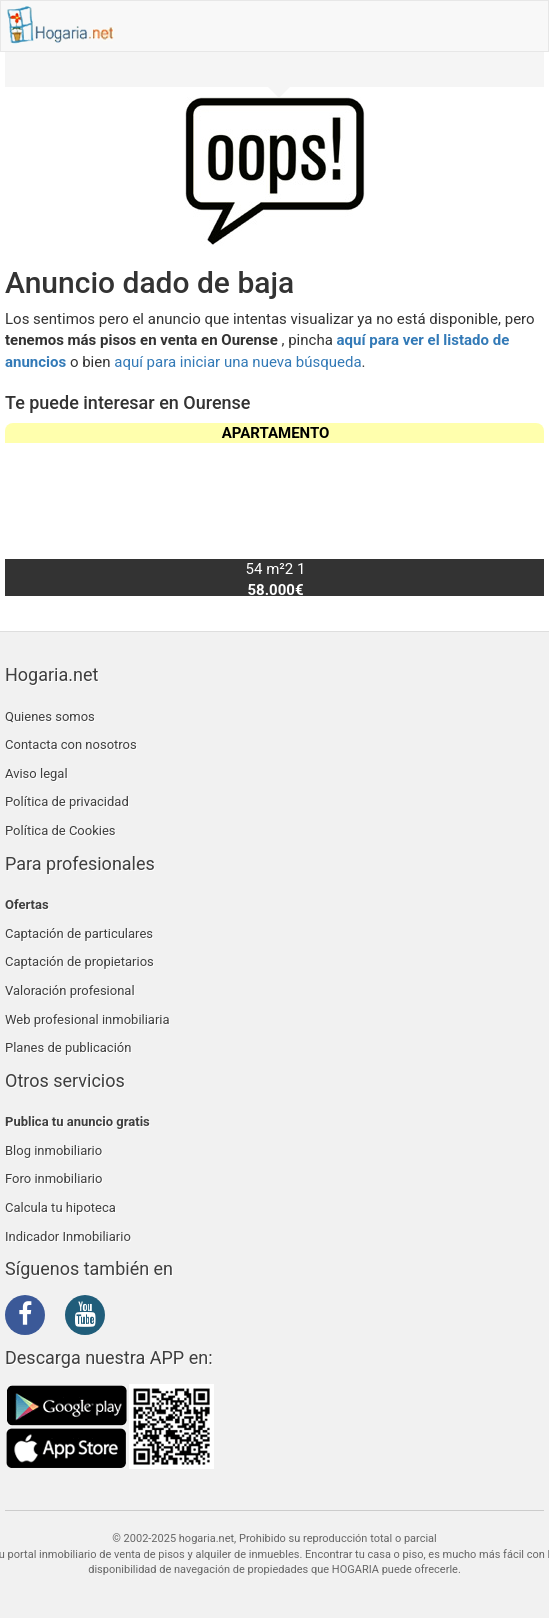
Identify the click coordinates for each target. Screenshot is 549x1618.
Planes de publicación (68, 1047)
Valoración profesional (70, 990)
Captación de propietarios (79, 961)
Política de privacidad (67, 801)
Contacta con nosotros (71, 744)
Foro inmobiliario (53, 1178)
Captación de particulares (79, 933)
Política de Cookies (60, 830)
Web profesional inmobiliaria (87, 1019)
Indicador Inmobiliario (68, 1236)
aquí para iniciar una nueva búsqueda (237, 362)
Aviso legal (36, 773)
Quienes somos (50, 716)
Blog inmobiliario (53, 1150)
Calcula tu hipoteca (60, 1207)
